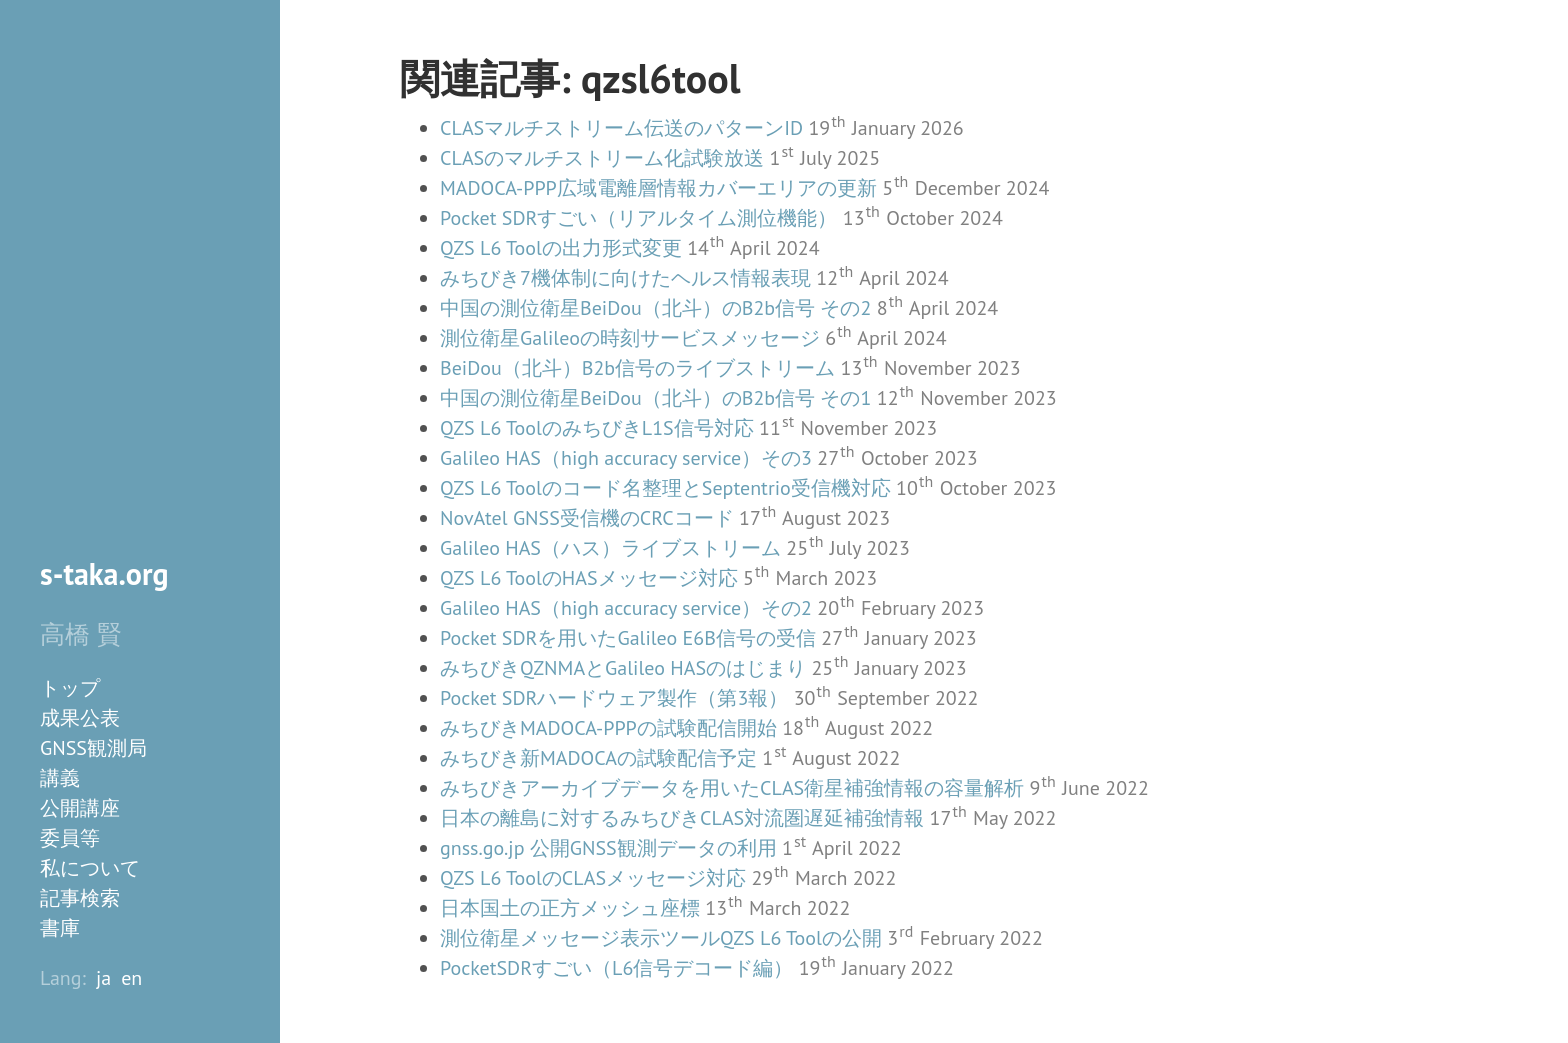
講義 (60, 778)
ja (103, 978)
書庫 (60, 928)
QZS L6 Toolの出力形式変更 (561, 248)
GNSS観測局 (93, 748)
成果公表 (80, 718)
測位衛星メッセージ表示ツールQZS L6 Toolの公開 (661, 938)
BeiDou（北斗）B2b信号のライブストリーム (637, 368)
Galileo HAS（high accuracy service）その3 (626, 458)
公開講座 (80, 808)
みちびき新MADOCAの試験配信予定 (598, 758)
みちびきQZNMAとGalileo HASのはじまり (623, 668)
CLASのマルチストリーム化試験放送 (602, 158)
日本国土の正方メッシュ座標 (570, 908)
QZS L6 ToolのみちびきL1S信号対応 (597, 428)
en (131, 978)
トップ (70, 688)
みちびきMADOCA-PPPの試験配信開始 (608, 728)
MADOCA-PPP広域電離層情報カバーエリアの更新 (658, 188)
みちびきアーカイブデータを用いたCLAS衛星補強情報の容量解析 (732, 788)
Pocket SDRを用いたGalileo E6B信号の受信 (628, 638)
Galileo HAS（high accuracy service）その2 (626, 608)
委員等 (70, 838)
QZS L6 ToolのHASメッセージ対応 (589, 578)
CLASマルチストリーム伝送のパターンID (621, 128)
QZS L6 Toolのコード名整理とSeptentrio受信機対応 (665, 488)
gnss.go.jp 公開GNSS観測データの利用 (608, 848)
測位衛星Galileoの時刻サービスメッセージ (630, 338)
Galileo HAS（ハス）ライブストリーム (610, 548)
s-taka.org (104, 573)
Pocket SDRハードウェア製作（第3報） (614, 698)
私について (90, 868)
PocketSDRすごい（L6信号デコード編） (616, 968)
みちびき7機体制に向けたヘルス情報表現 (625, 278)
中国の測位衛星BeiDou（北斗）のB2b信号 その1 (655, 398)
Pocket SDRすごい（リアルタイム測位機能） (638, 218)
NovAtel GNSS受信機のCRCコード (587, 518)
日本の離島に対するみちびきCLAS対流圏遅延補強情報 (682, 818)
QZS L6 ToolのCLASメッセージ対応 (593, 878)
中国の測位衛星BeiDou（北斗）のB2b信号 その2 (655, 308)
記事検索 (80, 898)
